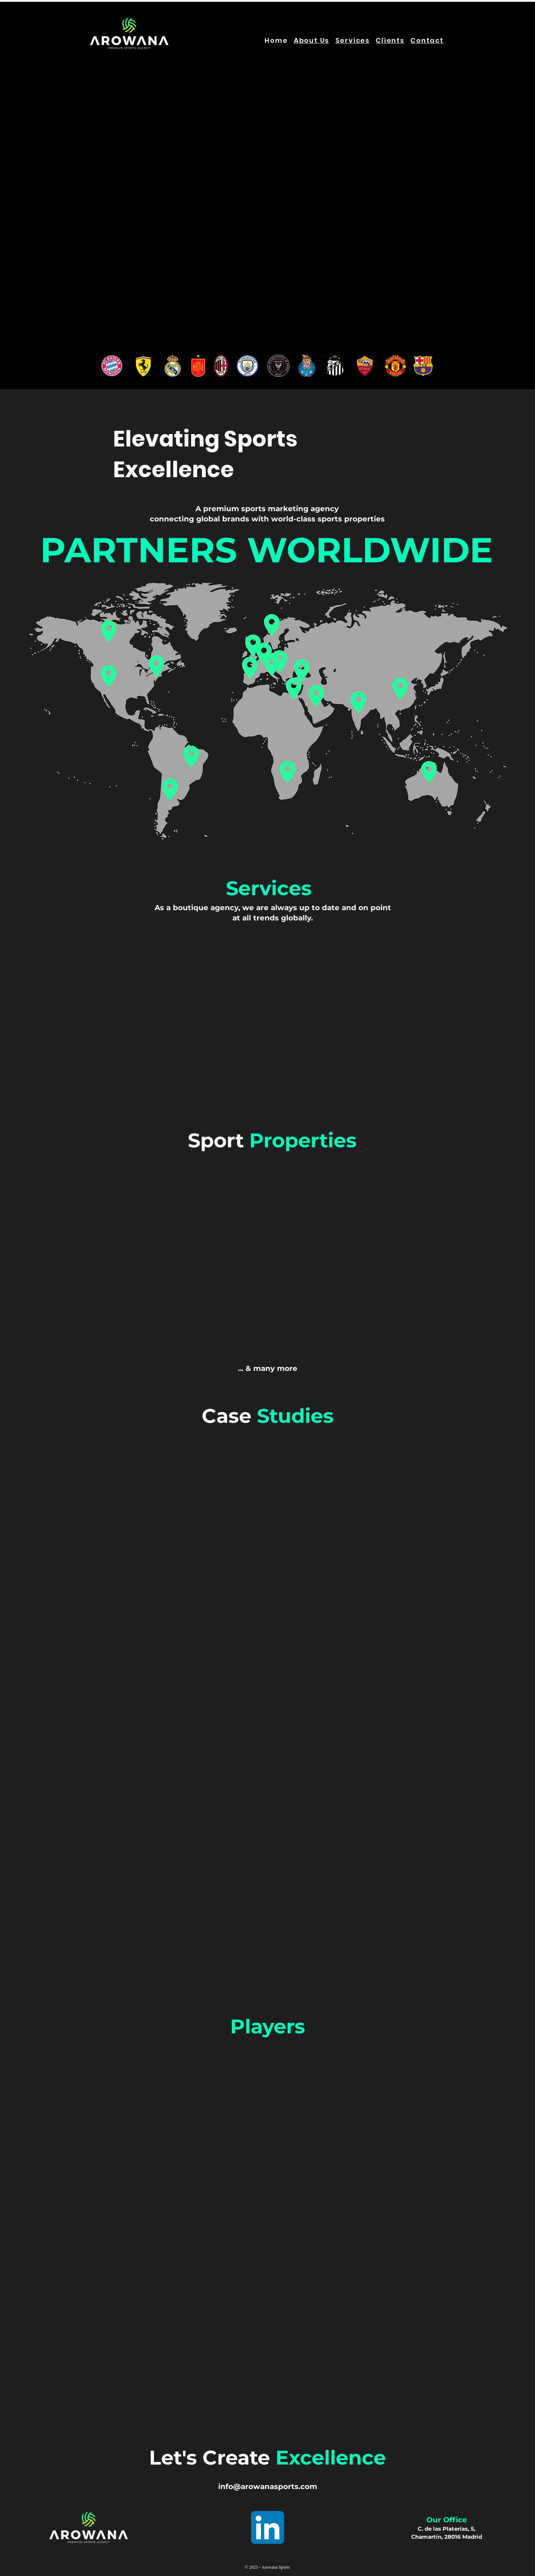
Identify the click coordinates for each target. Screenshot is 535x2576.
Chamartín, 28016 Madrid (446, 2536)
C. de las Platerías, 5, (446, 2528)
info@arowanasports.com (267, 2486)
